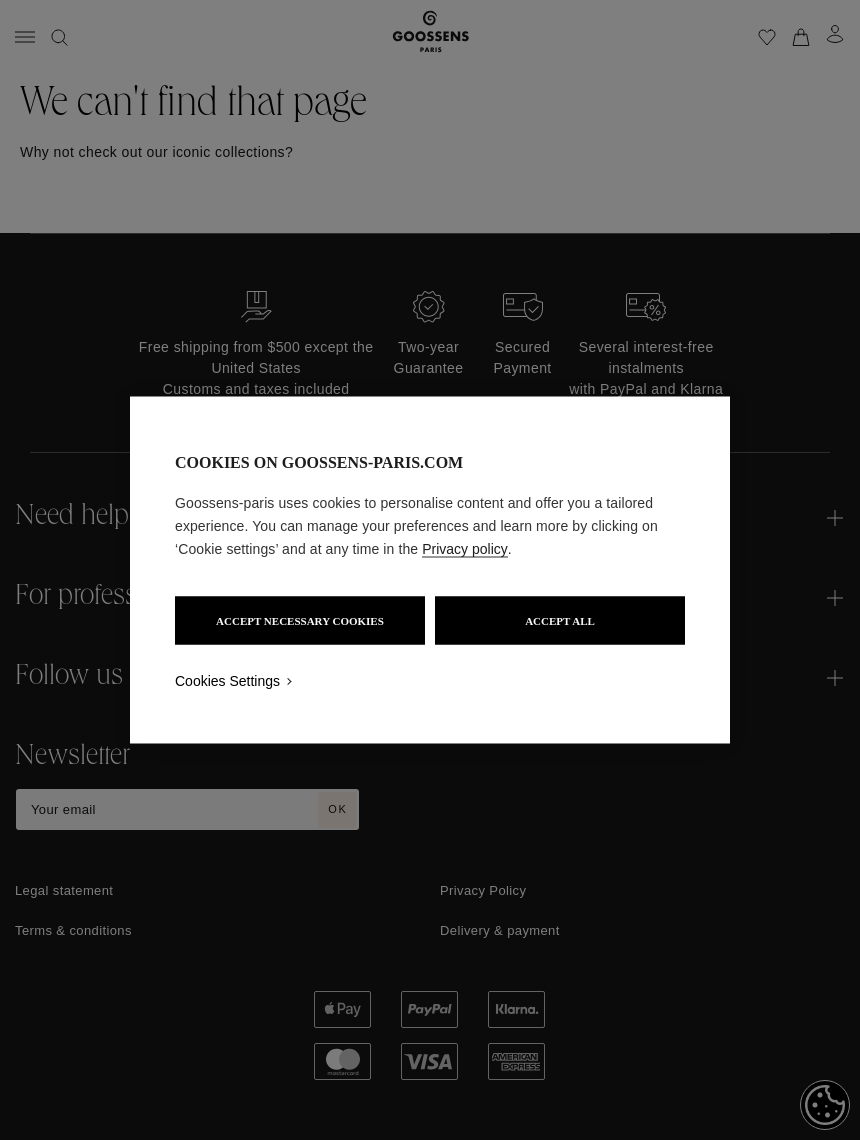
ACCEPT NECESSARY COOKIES (300, 621)
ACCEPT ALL (560, 621)
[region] (430, 570)
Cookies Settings (227, 681)
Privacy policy (465, 549)
